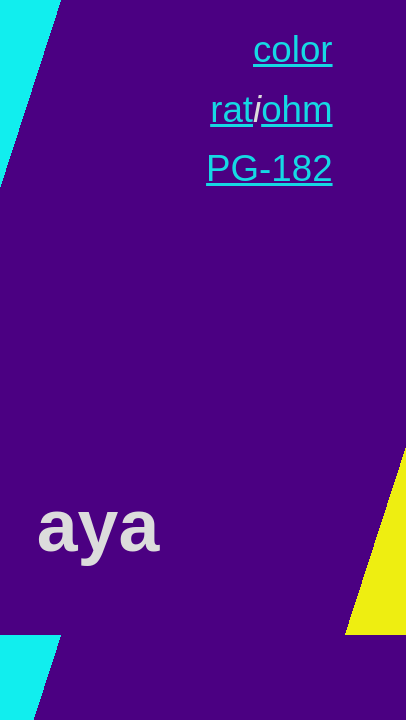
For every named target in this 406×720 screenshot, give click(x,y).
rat (231, 109)
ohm (296, 109)
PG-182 (269, 168)
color (293, 49)
